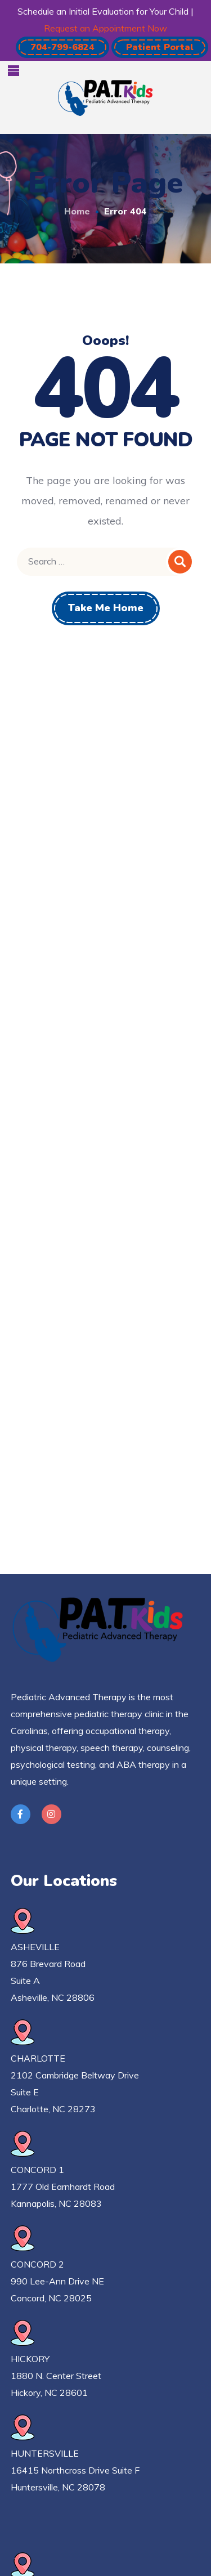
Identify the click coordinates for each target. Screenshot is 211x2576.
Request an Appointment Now (105, 28)
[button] (62, 47)
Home (77, 211)
